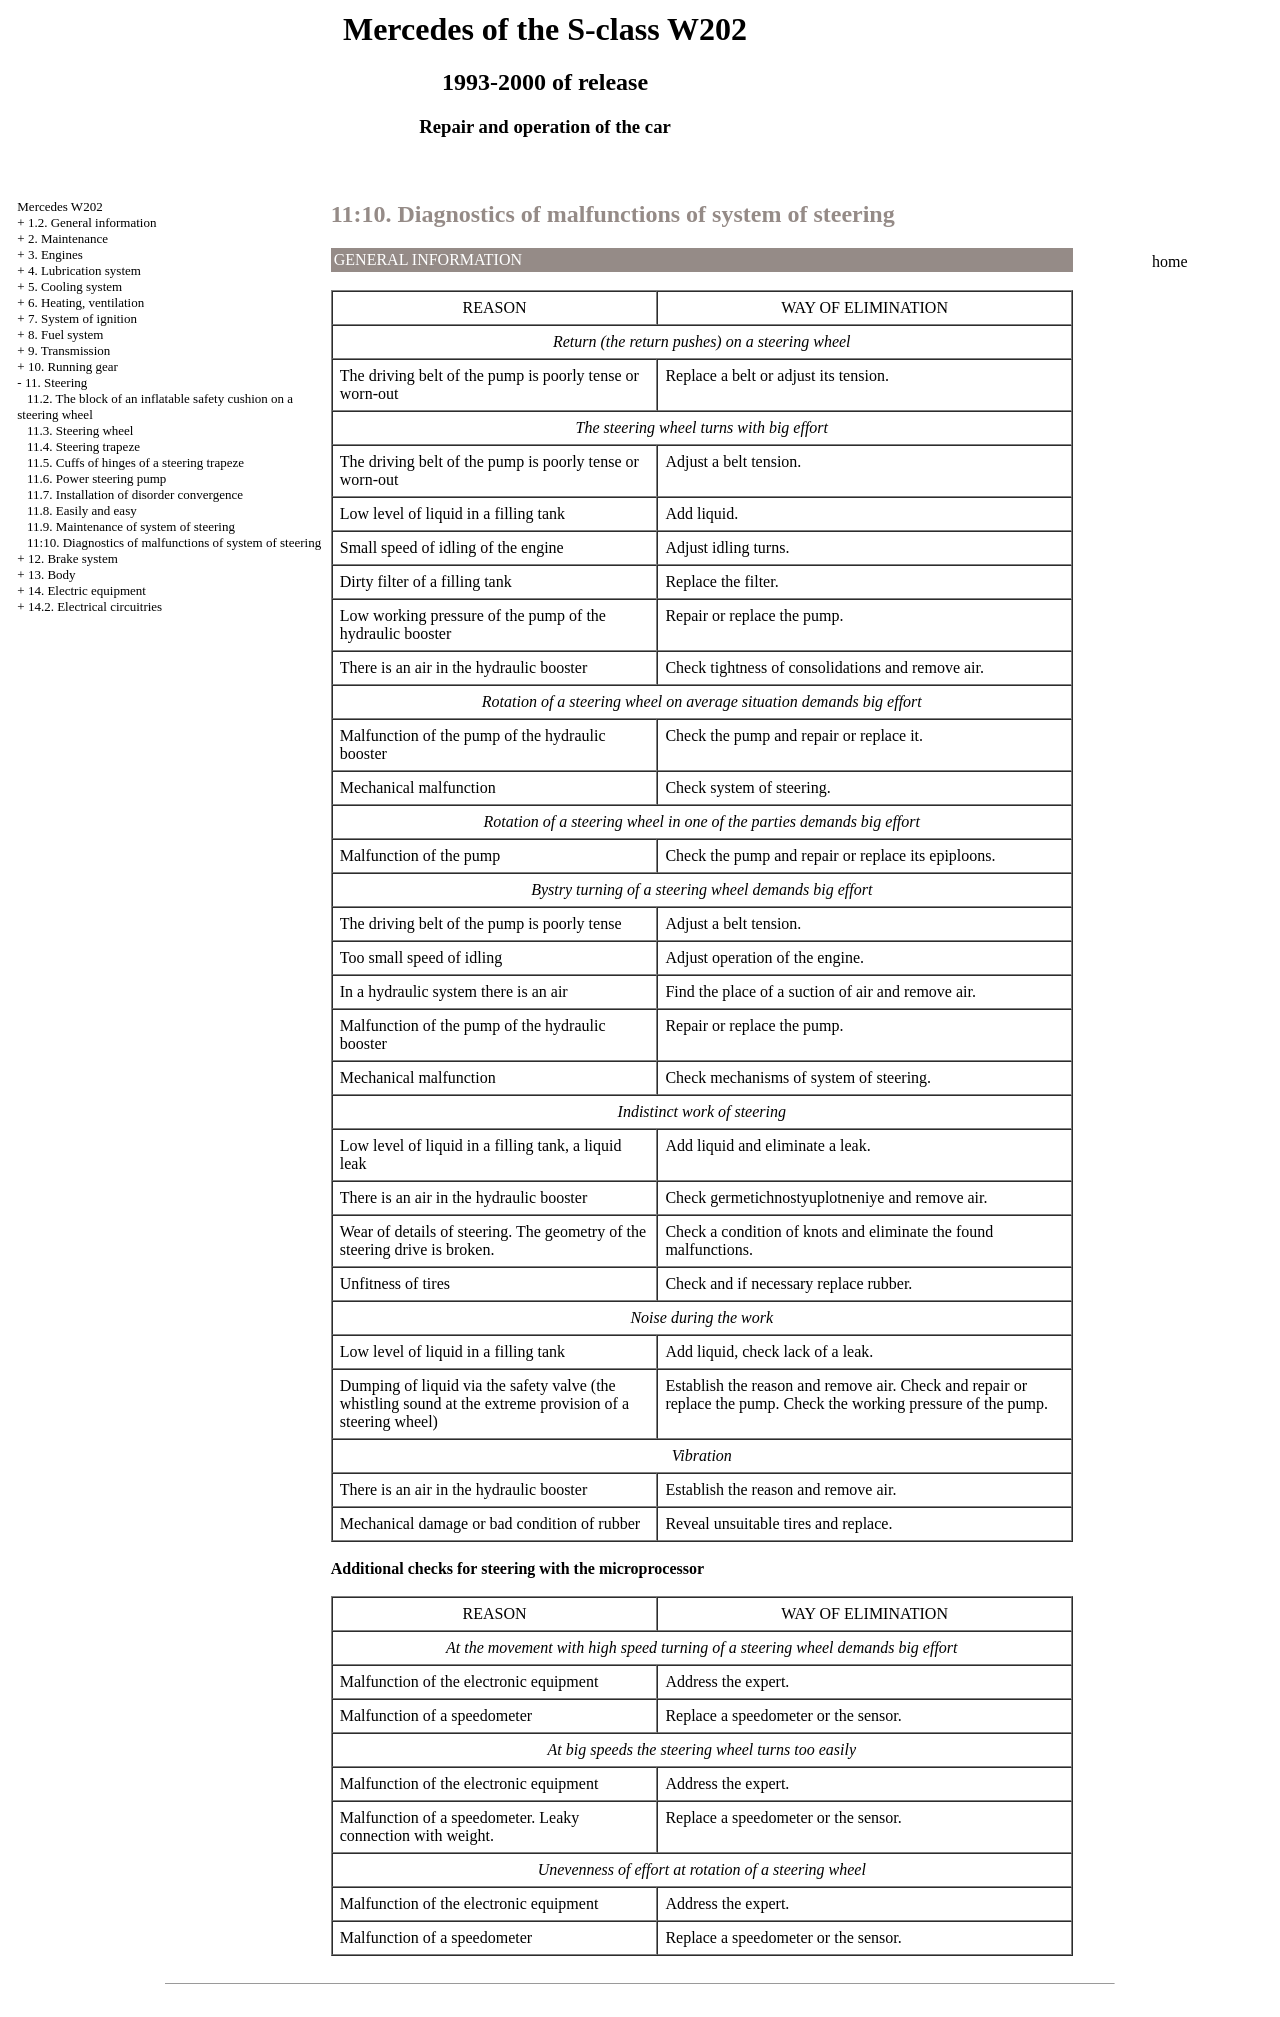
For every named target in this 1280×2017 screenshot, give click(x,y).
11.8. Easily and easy (82, 510)
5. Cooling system (75, 286)
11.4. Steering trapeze (83, 446)
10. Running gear (73, 366)
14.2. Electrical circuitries (95, 606)
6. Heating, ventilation (86, 302)
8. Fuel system (65, 334)
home (1170, 261)
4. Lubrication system (84, 270)
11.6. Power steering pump (96, 478)
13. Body (52, 574)
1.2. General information (92, 222)
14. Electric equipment (87, 590)
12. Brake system (73, 558)
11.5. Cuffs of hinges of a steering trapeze (135, 462)
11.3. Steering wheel (80, 430)
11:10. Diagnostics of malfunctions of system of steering (174, 542)
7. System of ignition (82, 318)
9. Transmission (69, 350)
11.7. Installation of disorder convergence (135, 494)
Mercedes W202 (59, 206)
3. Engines (55, 254)
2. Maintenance (68, 238)
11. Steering (56, 382)
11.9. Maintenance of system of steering (131, 526)
